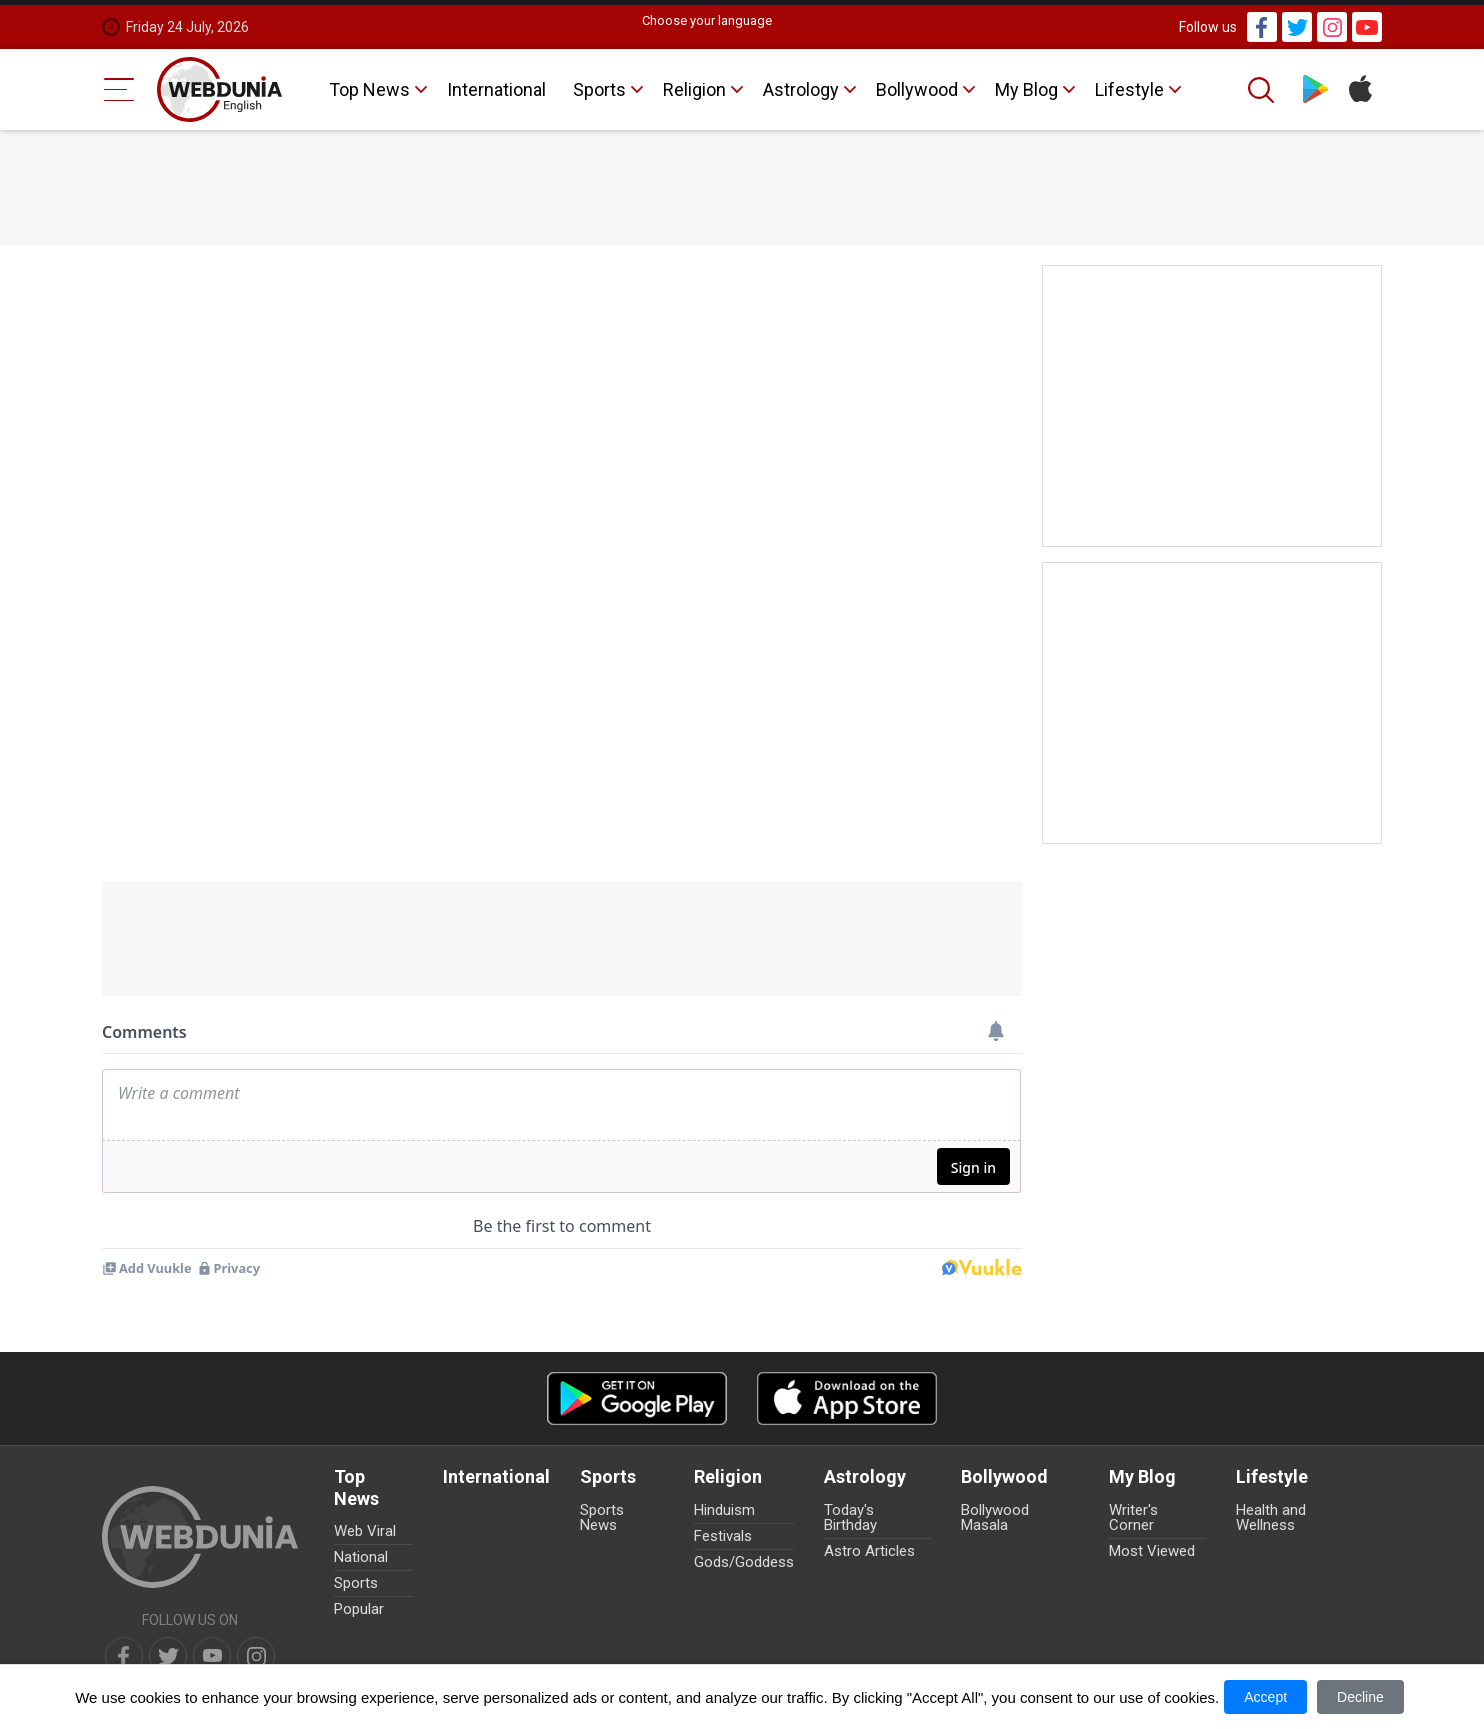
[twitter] (168, 1656)
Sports (599, 89)
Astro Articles (869, 1551)
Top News (369, 89)
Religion (694, 89)
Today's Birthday (850, 1517)
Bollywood (917, 89)
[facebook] (124, 1656)
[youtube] (212, 1656)
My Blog (1026, 89)
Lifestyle (1129, 89)
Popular (359, 1609)
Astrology (801, 89)
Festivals (723, 1536)
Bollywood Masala (995, 1517)
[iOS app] (847, 1398)
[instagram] (256, 1656)
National (361, 1557)
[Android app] (637, 1398)
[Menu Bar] (119, 89)
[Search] (1263, 90)
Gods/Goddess (744, 1562)
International (496, 89)
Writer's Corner (1133, 1517)
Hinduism (724, 1510)
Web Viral (365, 1531)
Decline (1360, 1697)
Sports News (602, 1517)
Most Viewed (1152, 1551)
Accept (1265, 1697)
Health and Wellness (1271, 1517)
